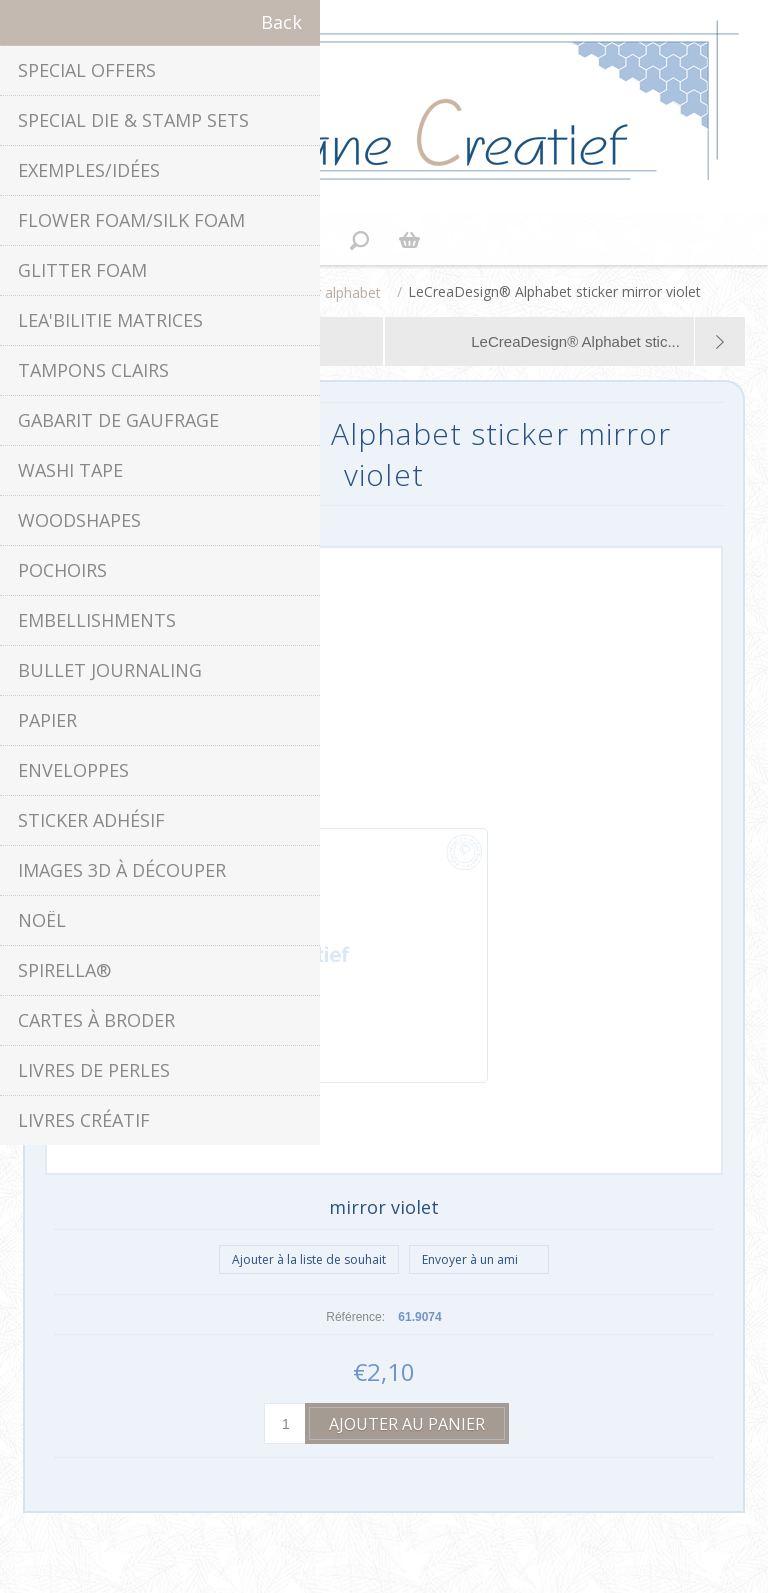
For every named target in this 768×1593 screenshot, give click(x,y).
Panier (409, 240)
